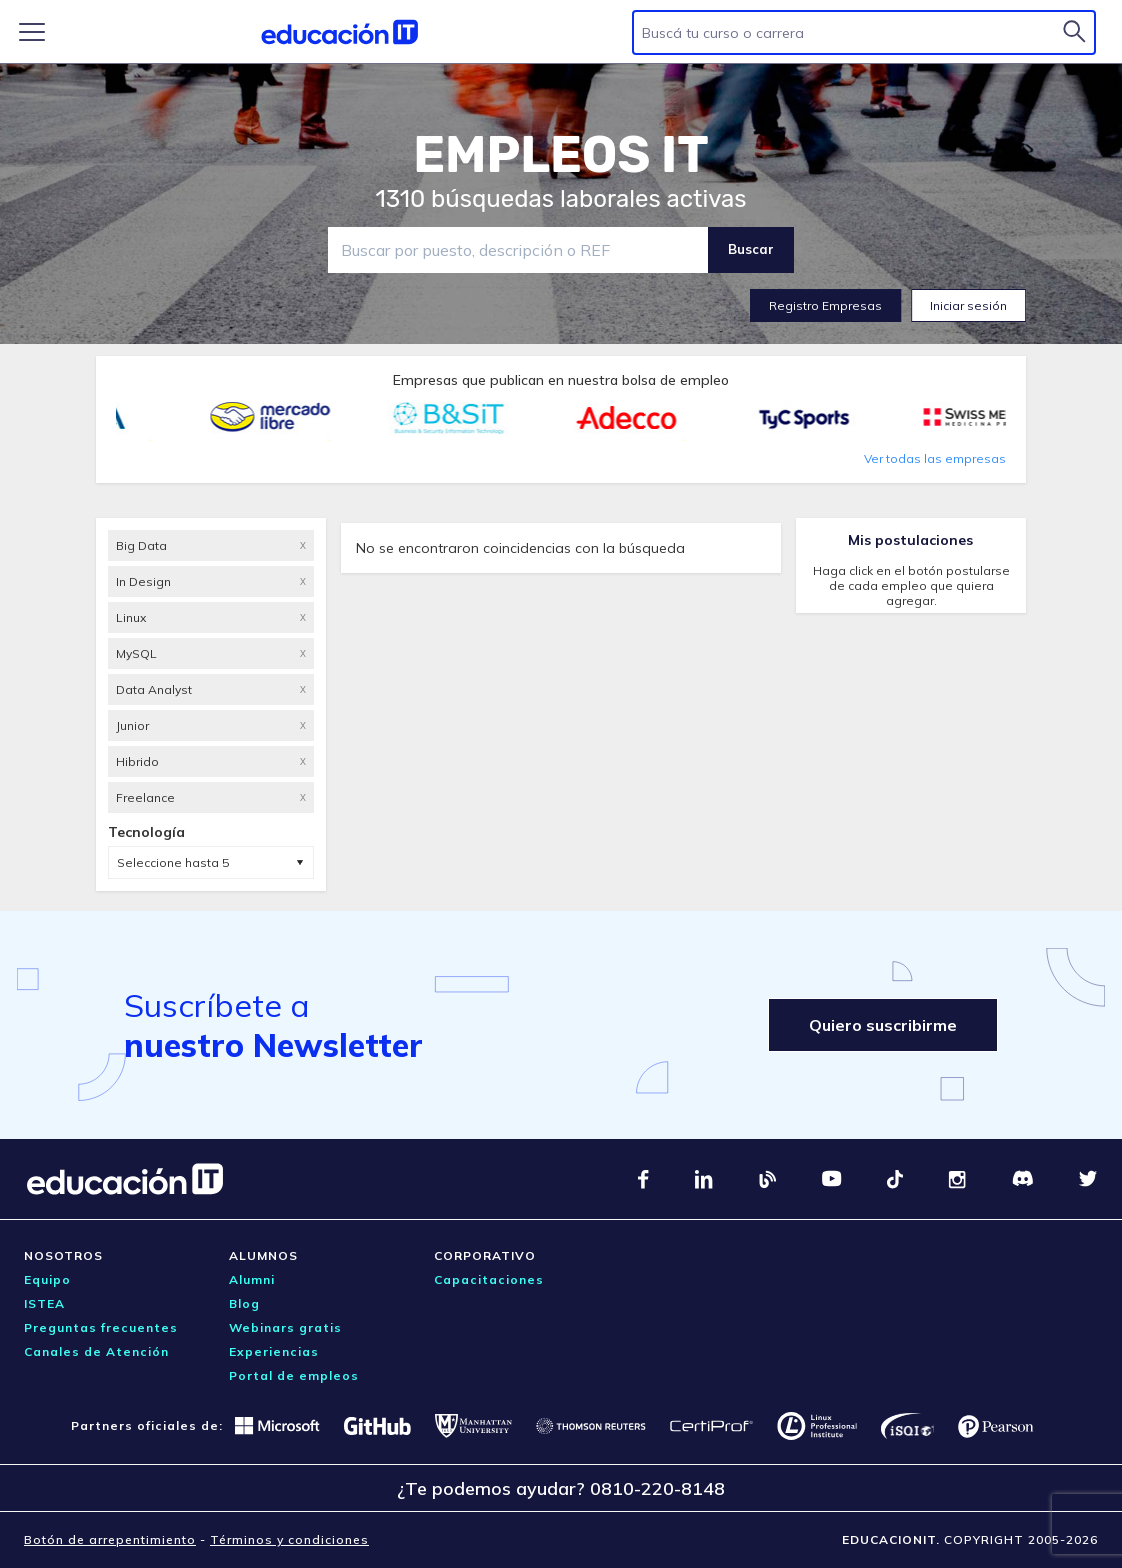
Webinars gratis (285, 1327)
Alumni (252, 1279)
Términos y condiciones (289, 1539)
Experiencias (274, 1351)
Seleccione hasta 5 (173, 862)
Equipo (47, 1279)
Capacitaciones (489, 1279)
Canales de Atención (96, 1351)
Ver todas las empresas (935, 458)
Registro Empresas (825, 305)
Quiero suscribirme (883, 1025)
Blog (244, 1303)
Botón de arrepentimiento (110, 1539)
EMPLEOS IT (561, 155)
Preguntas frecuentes (101, 1327)
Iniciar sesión (968, 305)
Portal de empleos (294, 1375)
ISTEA (44, 1303)
